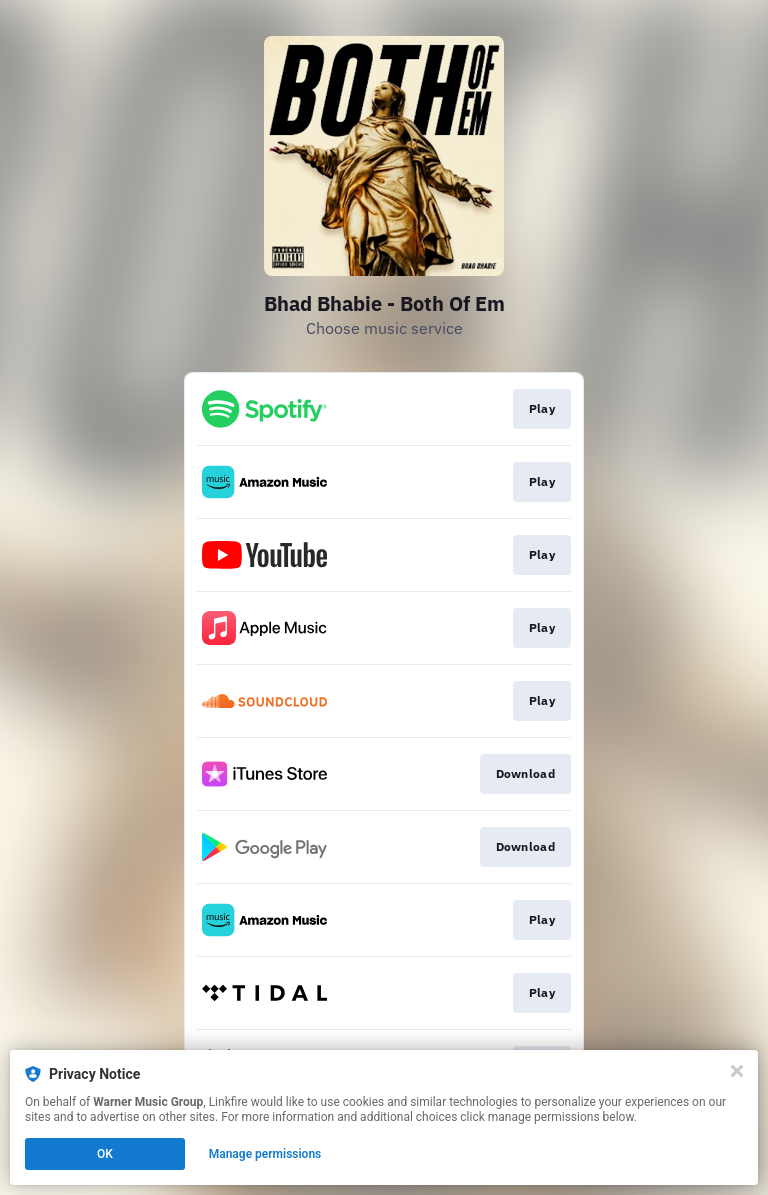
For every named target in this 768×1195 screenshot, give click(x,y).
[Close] (737, 1071)
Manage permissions (265, 1154)
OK (105, 1154)
